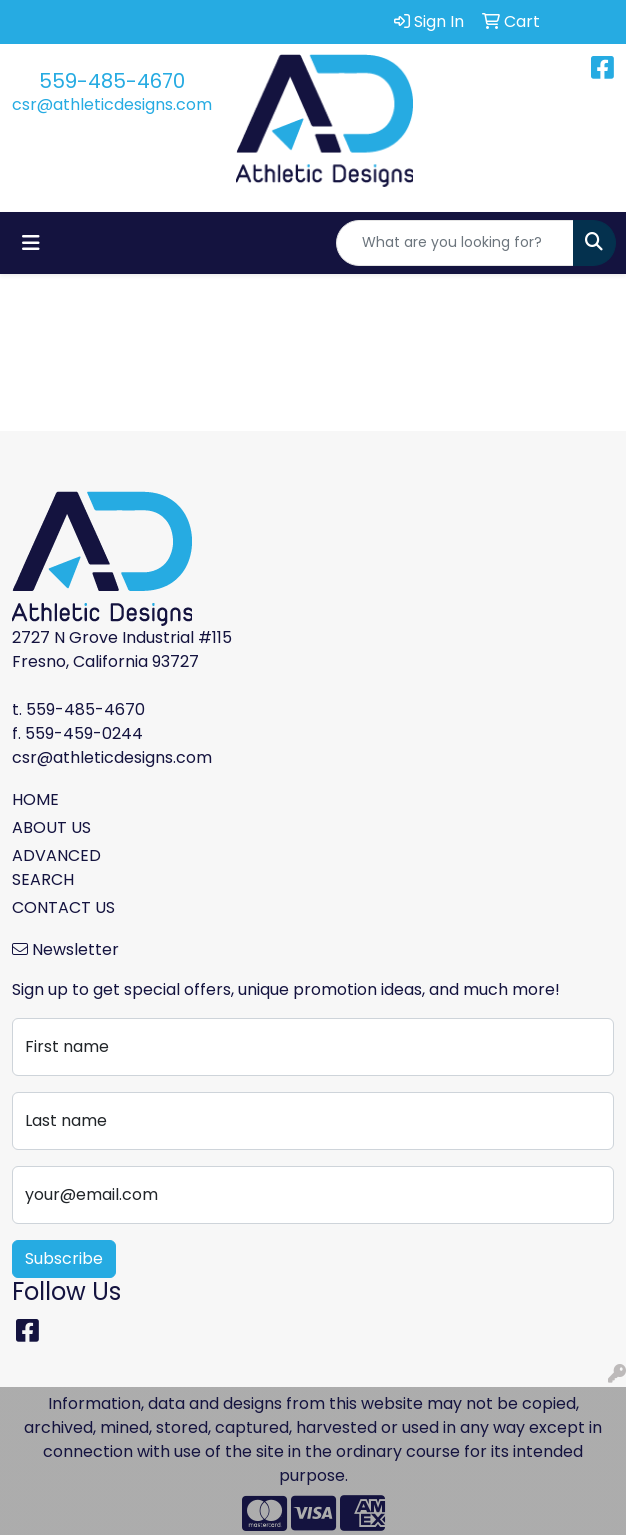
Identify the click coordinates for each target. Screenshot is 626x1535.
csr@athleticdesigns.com (112, 104)
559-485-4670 (112, 81)
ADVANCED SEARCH (56, 867)
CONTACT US (63, 907)
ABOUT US (51, 827)
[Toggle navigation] (31, 243)
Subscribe (64, 1258)
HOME (35, 799)
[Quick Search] (455, 243)
